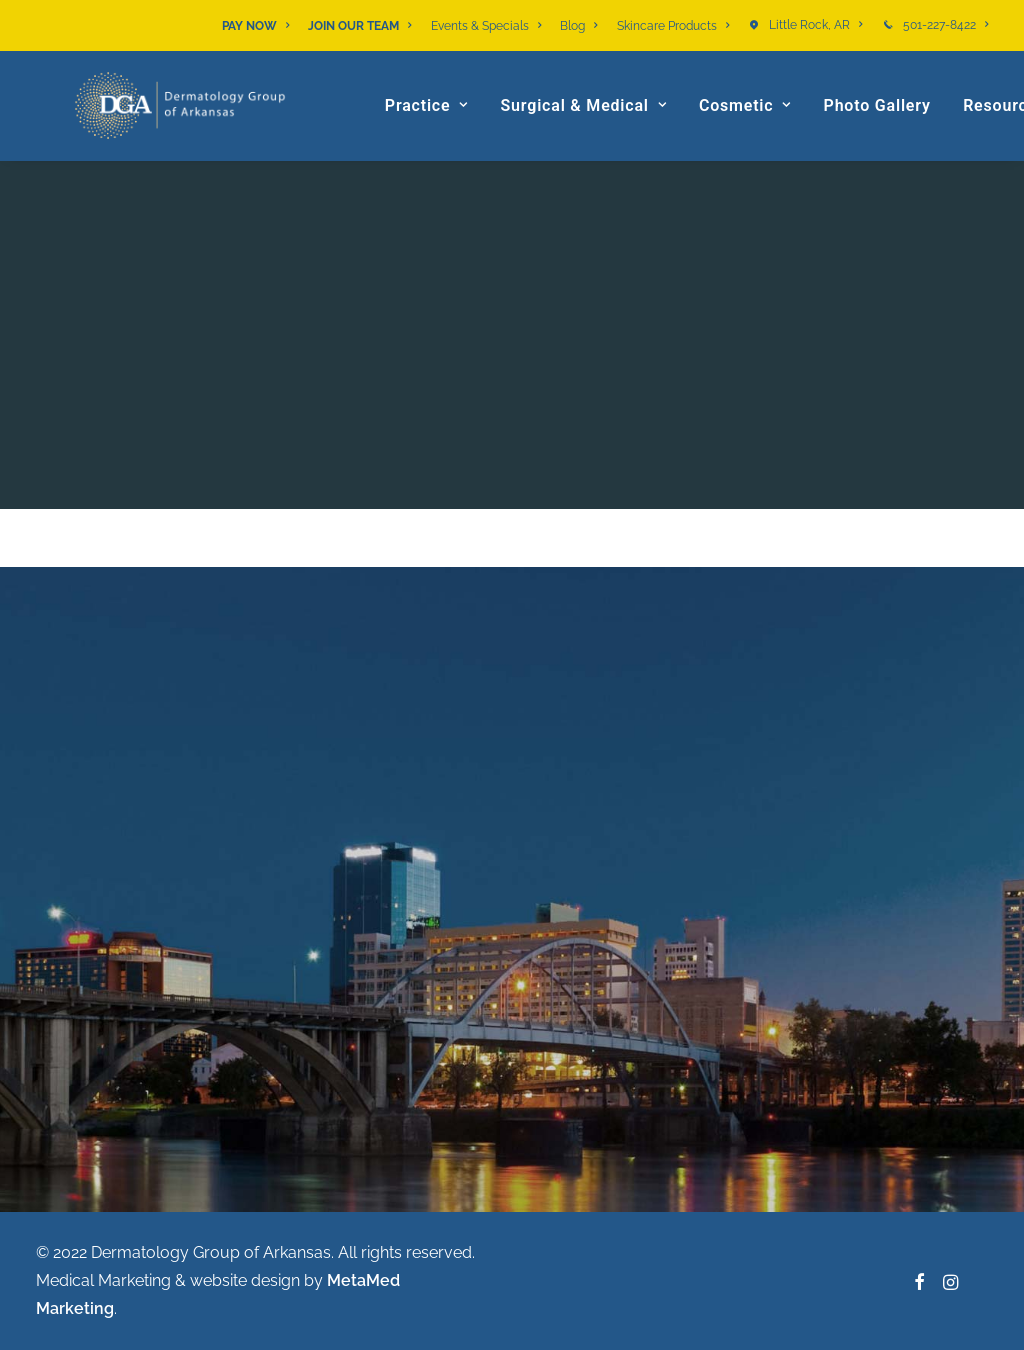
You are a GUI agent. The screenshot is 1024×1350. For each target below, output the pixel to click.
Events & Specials (486, 26)
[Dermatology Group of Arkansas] (194, 134)
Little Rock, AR (815, 25)
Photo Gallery (893, 134)
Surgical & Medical (600, 134)
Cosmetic (762, 134)
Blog (578, 26)
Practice (443, 134)
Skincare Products (673, 26)
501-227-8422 (945, 25)
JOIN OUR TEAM (359, 26)
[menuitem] (259, 26)
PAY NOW (255, 26)
